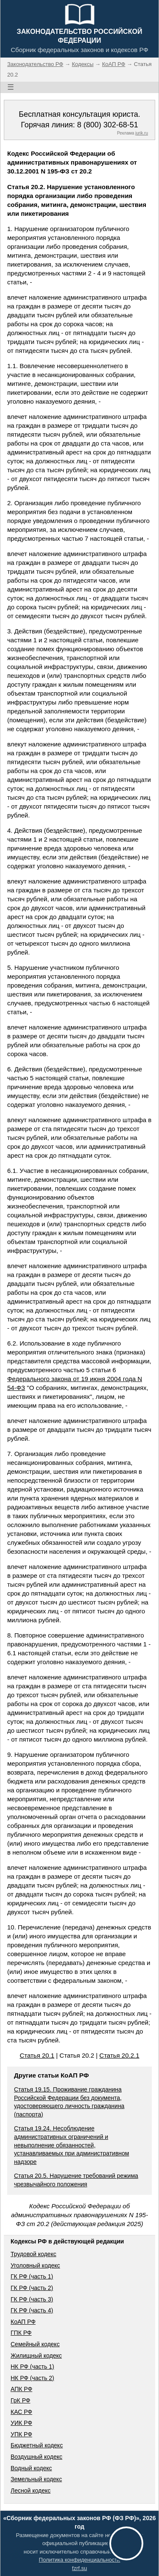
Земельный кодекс (36, 2479)
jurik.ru (141, 133)
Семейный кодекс (35, 2344)
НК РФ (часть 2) (32, 2378)
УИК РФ (21, 2422)
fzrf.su (79, 2568)
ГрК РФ (20, 2400)
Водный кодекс (31, 2468)
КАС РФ (21, 2411)
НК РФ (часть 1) (32, 2366)
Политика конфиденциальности (79, 2560)
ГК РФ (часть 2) (32, 2287)
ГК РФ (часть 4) (32, 2310)
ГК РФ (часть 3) (32, 2299)
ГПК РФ (21, 2332)
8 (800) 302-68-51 (107, 125)
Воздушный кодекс (36, 2456)
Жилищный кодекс (36, 2355)
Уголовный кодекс (35, 2265)
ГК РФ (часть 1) (32, 2276)
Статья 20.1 (37, 2055)
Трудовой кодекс (33, 2254)
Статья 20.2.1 (119, 2055)
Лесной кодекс (30, 2490)
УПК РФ (21, 2434)
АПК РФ (21, 2389)
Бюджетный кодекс (37, 2445)
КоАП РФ (23, 2321)
